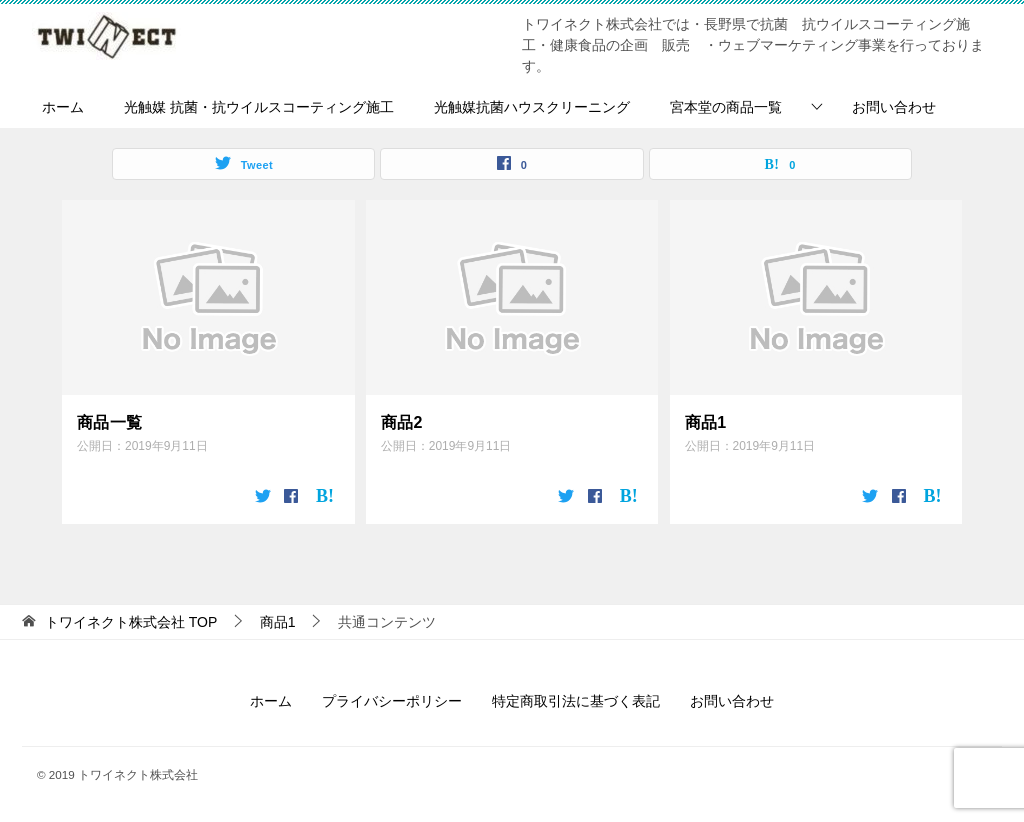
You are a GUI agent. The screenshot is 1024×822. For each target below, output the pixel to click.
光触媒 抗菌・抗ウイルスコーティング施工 (259, 107)
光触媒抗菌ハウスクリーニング (532, 107)
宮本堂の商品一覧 (726, 107)
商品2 (402, 422)
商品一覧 (110, 422)
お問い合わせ (894, 107)
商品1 (706, 422)
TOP (131, 622)
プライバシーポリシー (392, 701)
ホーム (63, 107)
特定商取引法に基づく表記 (576, 701)
